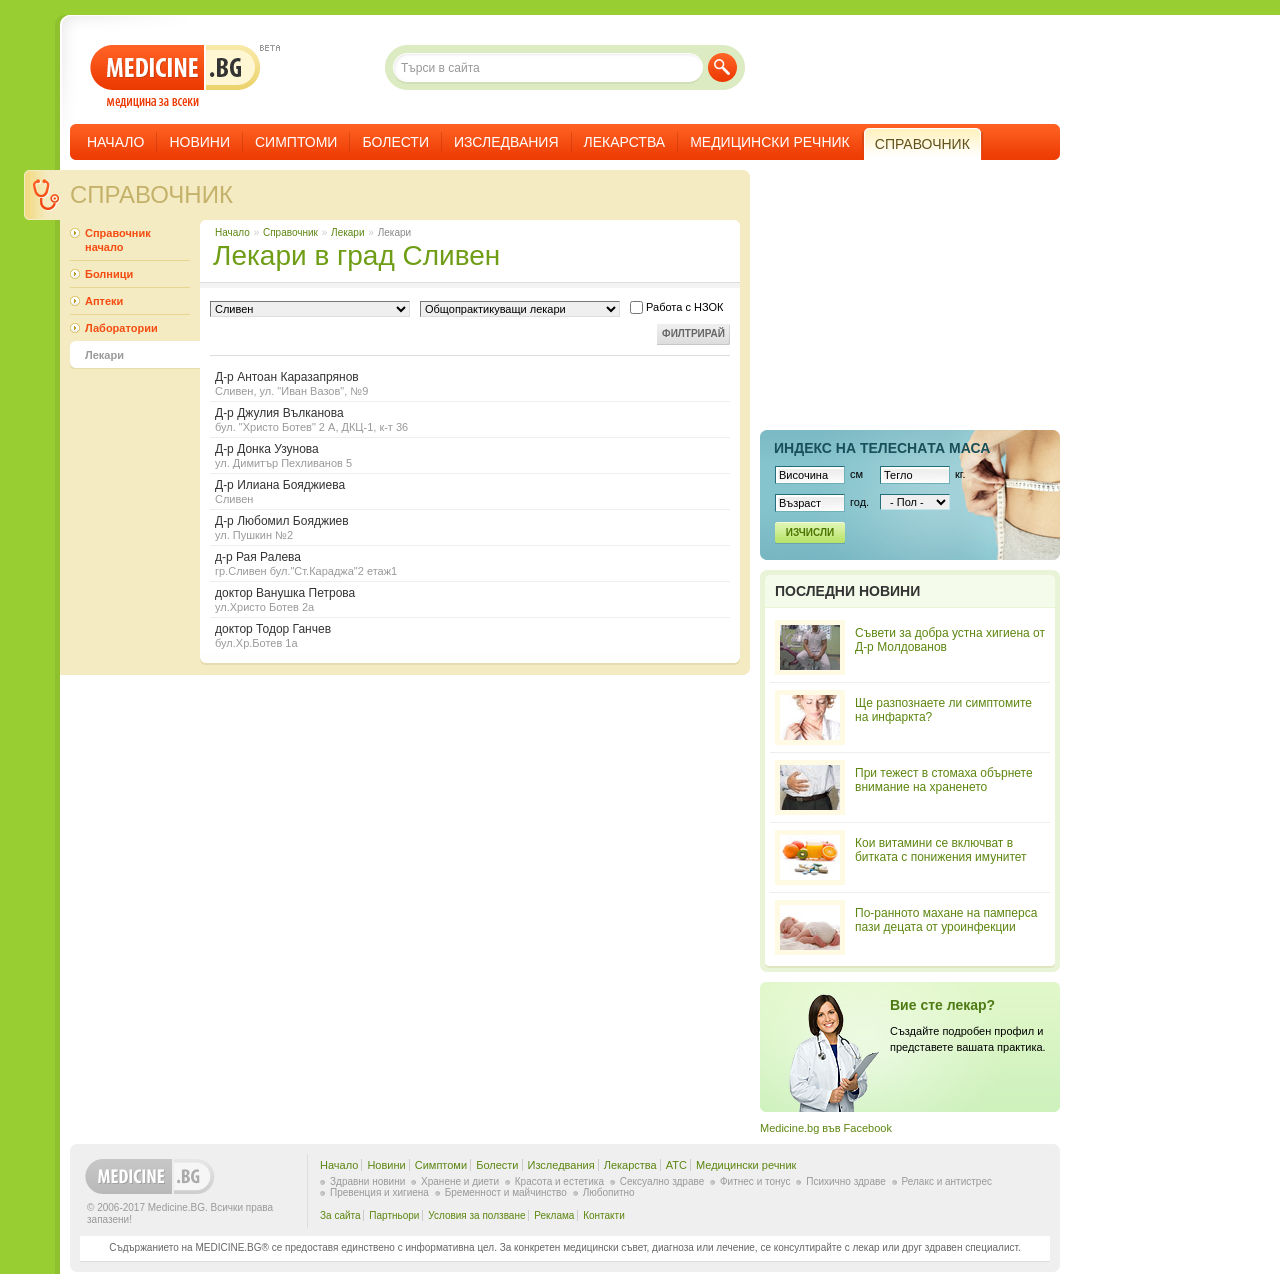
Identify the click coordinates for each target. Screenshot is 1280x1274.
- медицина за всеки (175, 76)
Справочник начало (118, 240)
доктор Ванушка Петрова (470, 599)
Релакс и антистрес (947, 1181)
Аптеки (104, 301)
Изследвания (506, 142)
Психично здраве (846, 1181)
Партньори (394, 1215)
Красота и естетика (559, 1181)
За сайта (340, 1215)
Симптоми (296, 142)
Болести (395, 142)
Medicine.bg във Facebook (826, 1128)
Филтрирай (693, 333)
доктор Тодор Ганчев (470, 635)
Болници (109, 274)
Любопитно (609, 1192)
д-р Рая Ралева (470, 563)
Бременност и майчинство (506, 1192)
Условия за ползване (476, 1215)
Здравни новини (367, 1181)
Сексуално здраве (662, 1181)
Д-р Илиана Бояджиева (470, 491)
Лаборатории (121, 328)
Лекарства (625, 142)
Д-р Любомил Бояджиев (470, 527)
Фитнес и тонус (755, 1181)
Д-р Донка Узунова (470, 455)
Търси (722, 67)
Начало (115, 142)
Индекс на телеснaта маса (882, 448)
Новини (199, 142)
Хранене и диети (460, 1181)
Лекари (347, 232)
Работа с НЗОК (676, 307)
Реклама (554, 1215)
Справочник (151, 194)
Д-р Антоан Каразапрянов (470, 383)
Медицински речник (770, 142)
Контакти (604, 1215)
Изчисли (810, 532)
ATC (676, 1165)
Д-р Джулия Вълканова (470, 419)
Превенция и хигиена (379, 1192)
